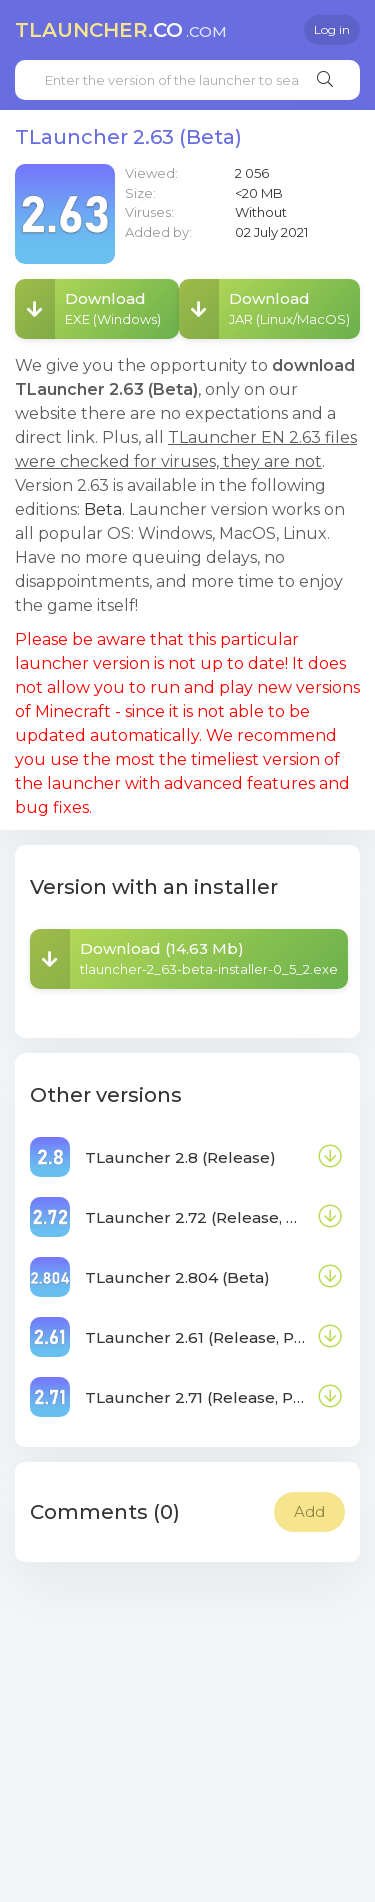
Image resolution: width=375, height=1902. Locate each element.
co (121, 30)
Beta (103, 509)
